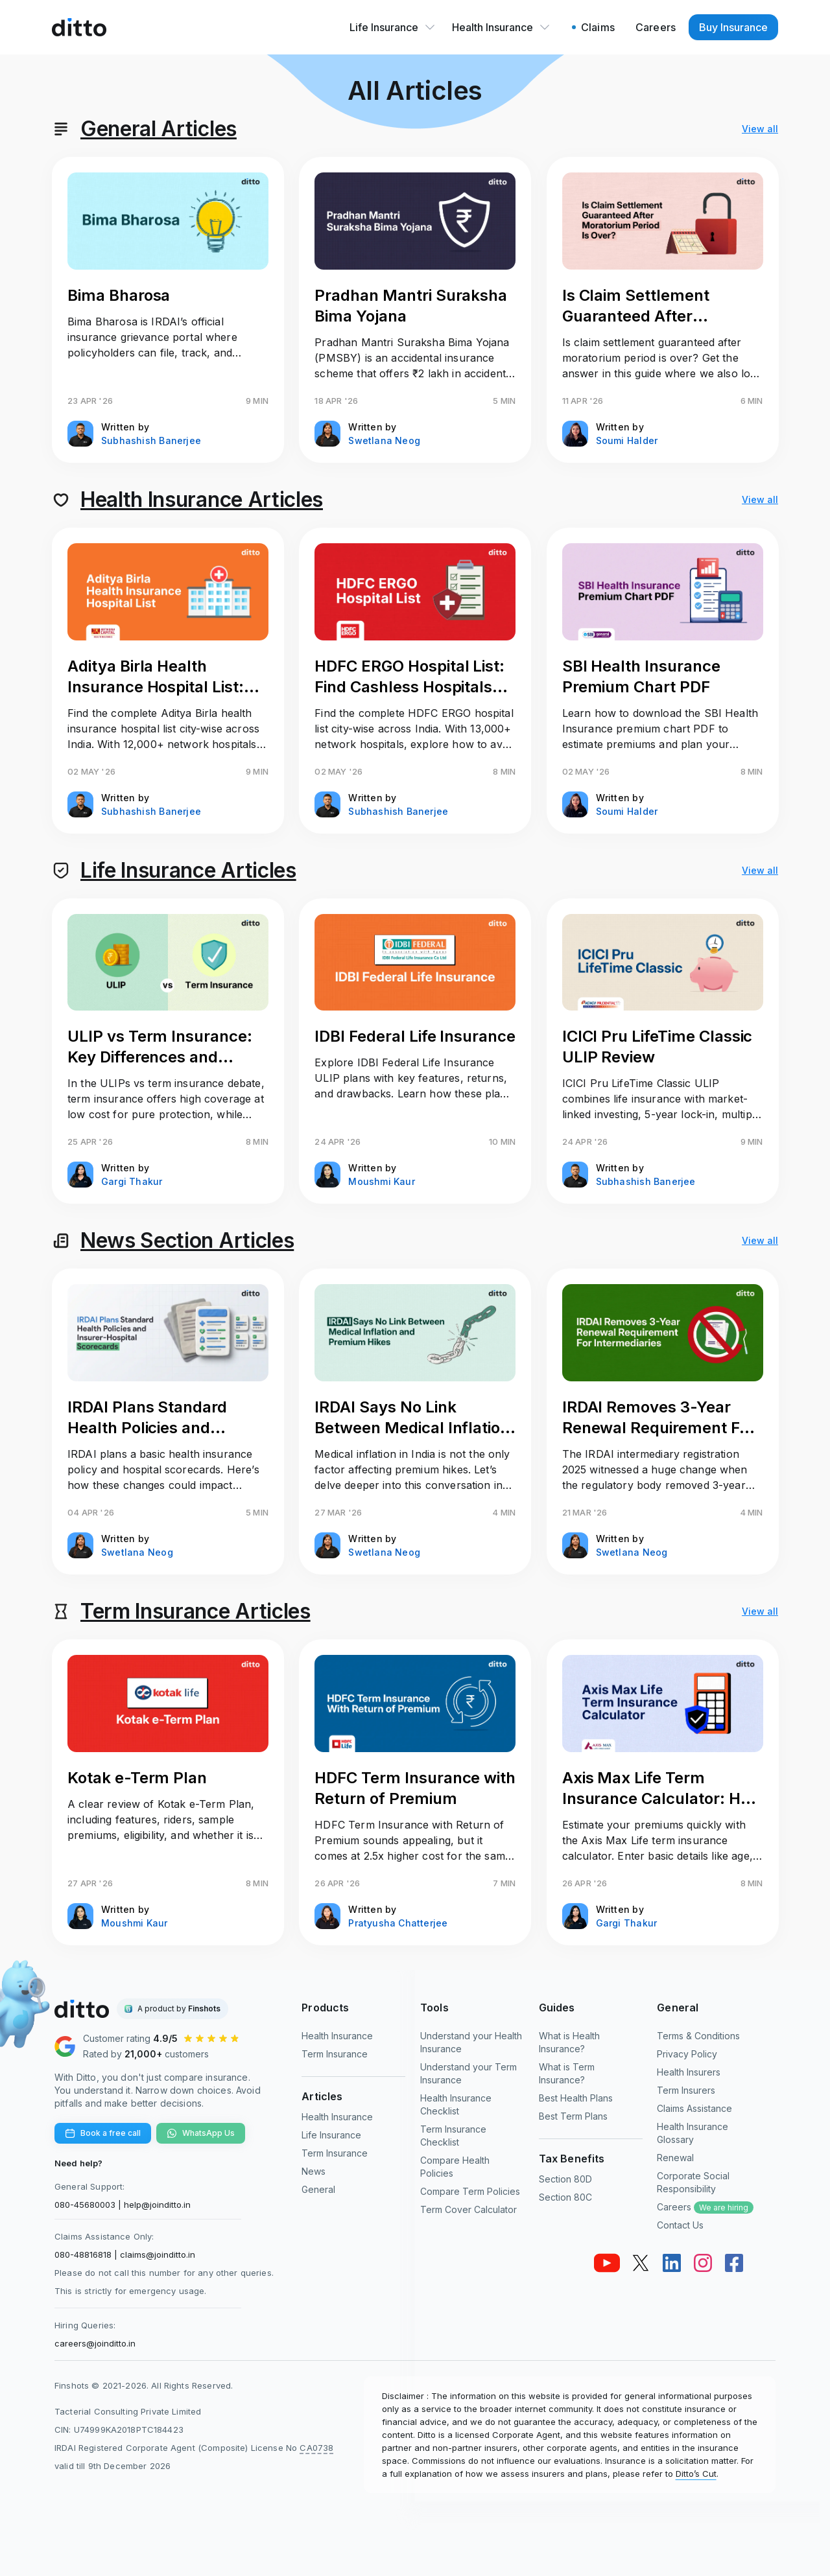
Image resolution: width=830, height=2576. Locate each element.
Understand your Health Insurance (471, 2042)
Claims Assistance (694, 2108)
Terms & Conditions (698, 2035)
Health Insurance (501, 27)
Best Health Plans (576, 2097)
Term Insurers (686, 2090)
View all (760, 128)
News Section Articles (187, 1240)
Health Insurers (688, 2072)
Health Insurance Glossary (692, 2133)
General (318, 2189)
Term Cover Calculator (468, 2209)
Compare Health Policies (455, 2167)
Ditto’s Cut (696, 2473)
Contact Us (680, 2225)
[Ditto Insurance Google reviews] (167, 2046)
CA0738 (316, 2447)
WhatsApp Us (201, 2133)
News (314, 2171)
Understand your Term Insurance (468, 2073)
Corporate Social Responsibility (693, 2182)
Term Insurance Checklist (453, 2136)
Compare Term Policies (470, 2191)
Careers (705, 2207)
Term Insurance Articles (195, 1611)
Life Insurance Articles (188, 870)
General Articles (158, 128)
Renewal (675, 2157)
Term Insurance (335, 2053)
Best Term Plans (573, 2116)
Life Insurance (393, 27)
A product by (178, 2008)
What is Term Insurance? (567, 2073)
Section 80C (565, 2197)
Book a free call (103, 2133)
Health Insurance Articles (201, 499)
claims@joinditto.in (157, 2254)
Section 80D (565, 2178)
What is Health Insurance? (569, 2042)
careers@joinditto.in (95, 2343)
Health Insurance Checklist (456, 2104)
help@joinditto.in (157, 2204)
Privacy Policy (687, 2053)
